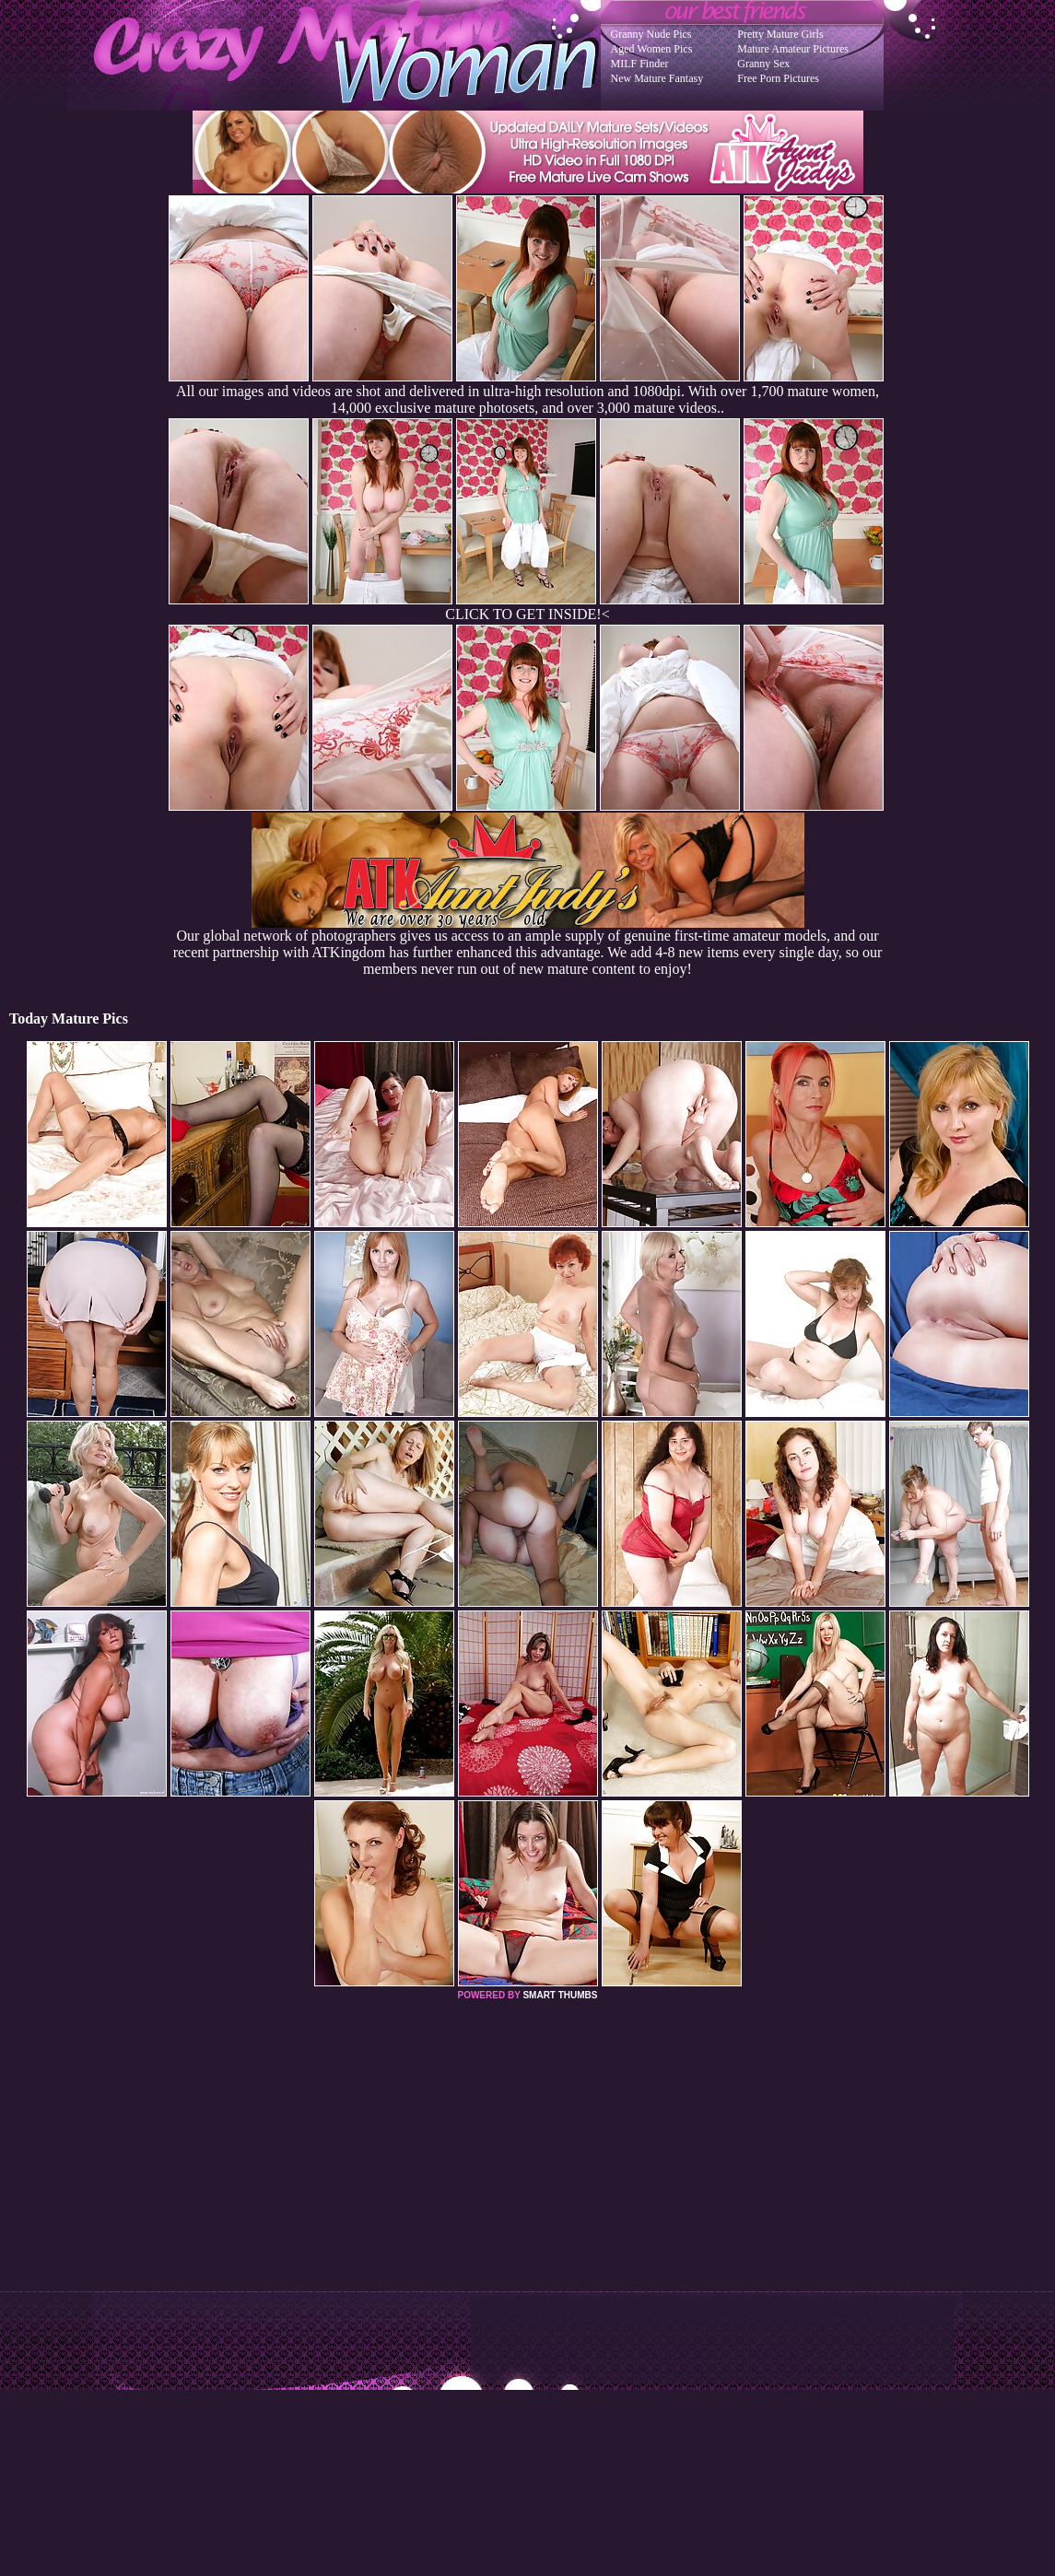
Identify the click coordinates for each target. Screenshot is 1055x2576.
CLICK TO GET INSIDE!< (527, 614)
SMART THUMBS (559, 1995)
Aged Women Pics (652, 48)
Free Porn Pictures (778, 78)
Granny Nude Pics (651, 34)
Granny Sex (763, 63)
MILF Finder (640, 63)
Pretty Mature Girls (780, 34)
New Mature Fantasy (657, 78)
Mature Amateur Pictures (793, 48)
